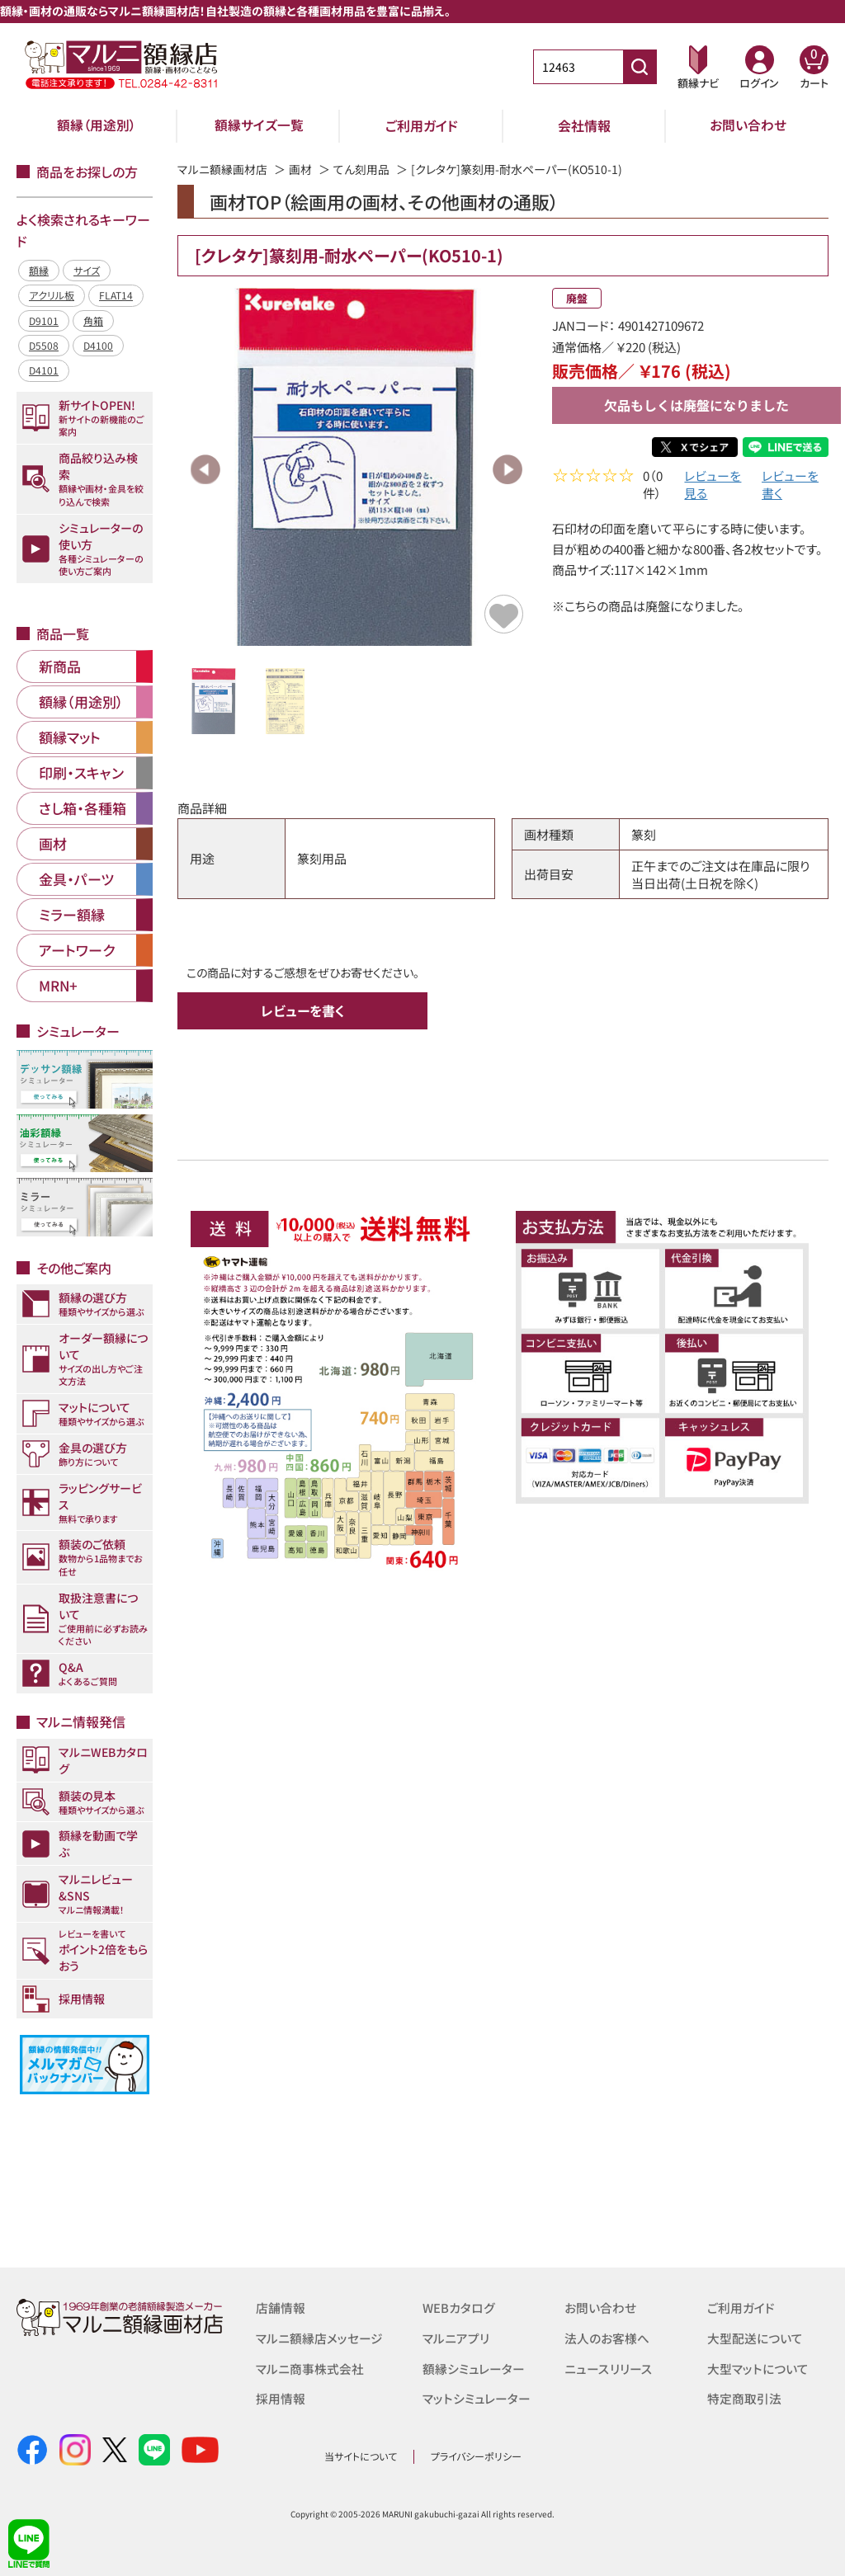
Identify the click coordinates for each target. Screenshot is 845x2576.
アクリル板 (51, 295)
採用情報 (280, 2396)
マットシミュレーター (476, 2396)
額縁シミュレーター (473, 2367)
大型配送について (755, 2337)
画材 (300, 169)
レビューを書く (790, 486)
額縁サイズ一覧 (259, 125)
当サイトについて (360, 2456)
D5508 (44, 345)
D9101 (44, 320)
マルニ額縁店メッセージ (319, 2337)
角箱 (93, 320)
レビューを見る (712, 486)
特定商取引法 (744, 2396)
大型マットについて (758, 2367)
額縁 (39, 270)
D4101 (44, 370)
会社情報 (584, 125)
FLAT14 (116, 295)
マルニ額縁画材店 (222, 169)
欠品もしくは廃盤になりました (696, 405)
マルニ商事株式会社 (310, 2367)
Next (507, 469)
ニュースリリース (607, 2367)
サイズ (86, 270)
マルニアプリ (455, 2337)
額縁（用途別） (96, 125)
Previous (205, 469)
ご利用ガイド (421, 125)
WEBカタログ (458, 2307)
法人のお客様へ (606, 2337)
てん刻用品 (361, 169)
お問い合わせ (748, 125)
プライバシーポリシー (476, 2456)
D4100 (98, 345)
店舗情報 (280, 2307)
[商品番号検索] (639, 66)
